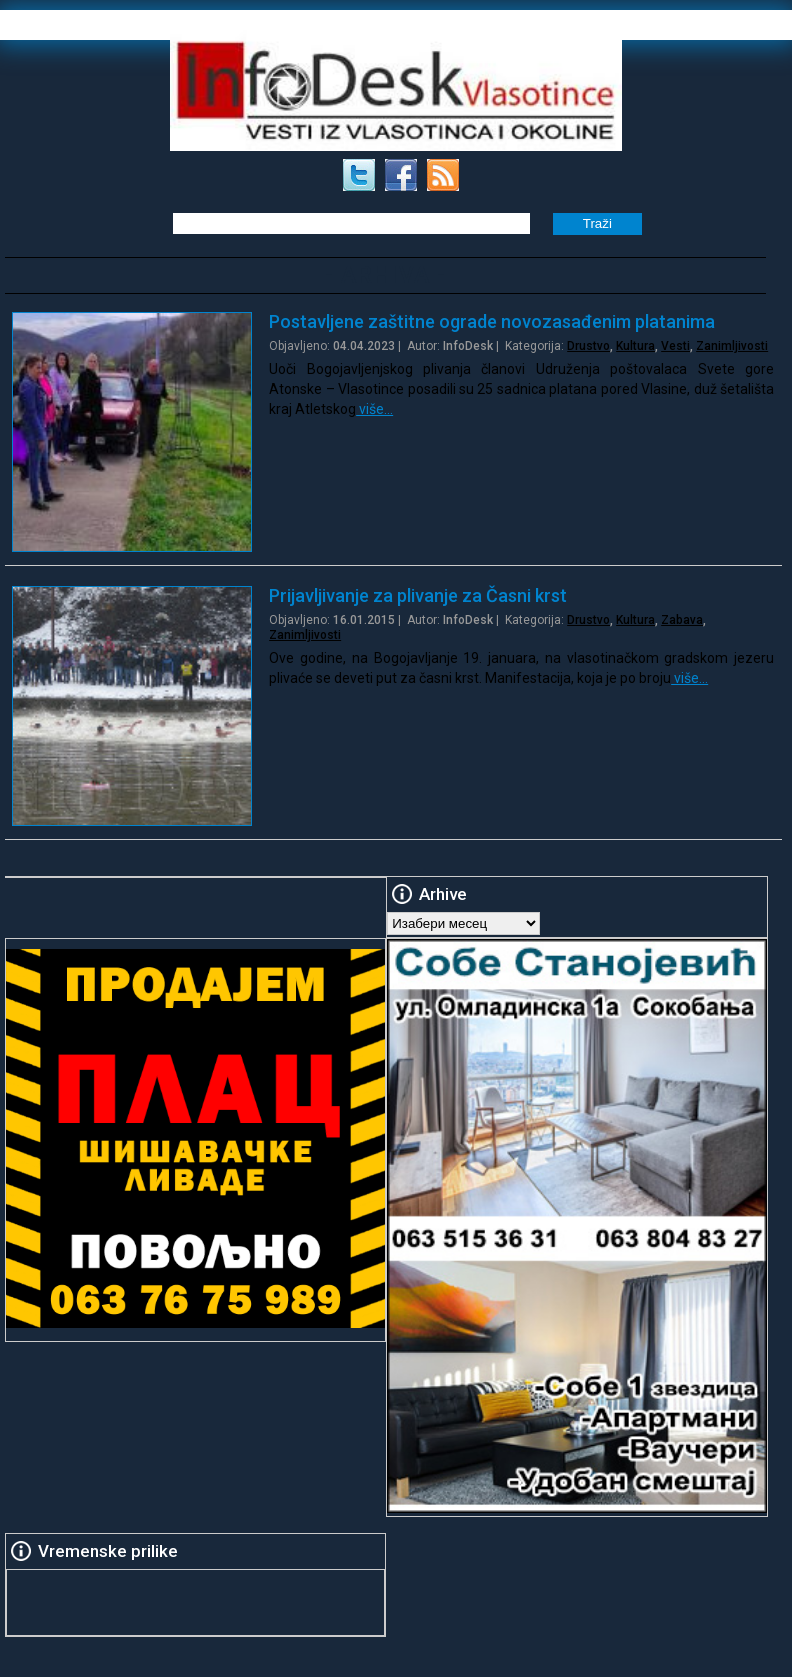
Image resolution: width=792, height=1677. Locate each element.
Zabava (682, 620)
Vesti (675, 346)
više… (374, 409)
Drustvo (588, 346)
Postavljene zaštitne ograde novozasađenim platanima (492, 321)
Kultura (635, 346)
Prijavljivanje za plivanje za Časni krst (418, 595)
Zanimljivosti (732, 346)
